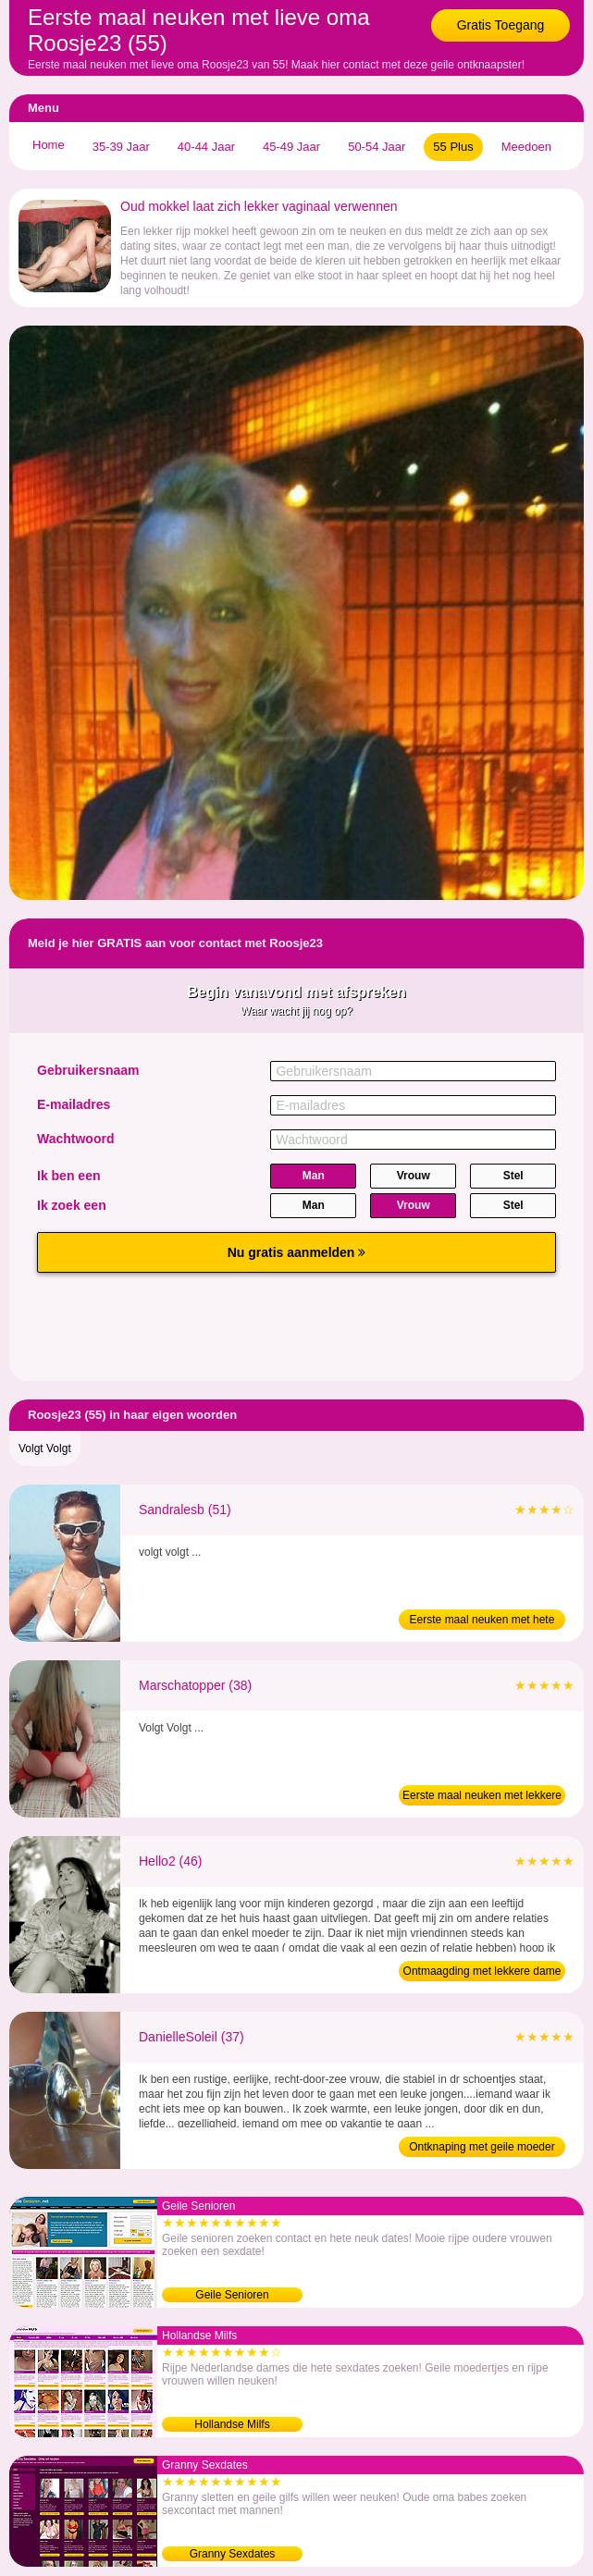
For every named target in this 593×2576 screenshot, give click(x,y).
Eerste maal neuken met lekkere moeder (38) (482, 1797)
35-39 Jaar (121, 147)
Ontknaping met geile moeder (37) (481, 2148)
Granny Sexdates (233, 2553)
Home (48, 145)
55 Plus (453, 147)
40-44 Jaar (206, 147)
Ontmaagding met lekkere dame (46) (482, 1973)
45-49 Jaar (291, 147)
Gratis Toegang (501, 25)
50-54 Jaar (376, 147)
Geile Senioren (231, 2294)
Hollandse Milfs (231, 2424)
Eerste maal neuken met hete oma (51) (482, 1621)
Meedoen (526, 147)
